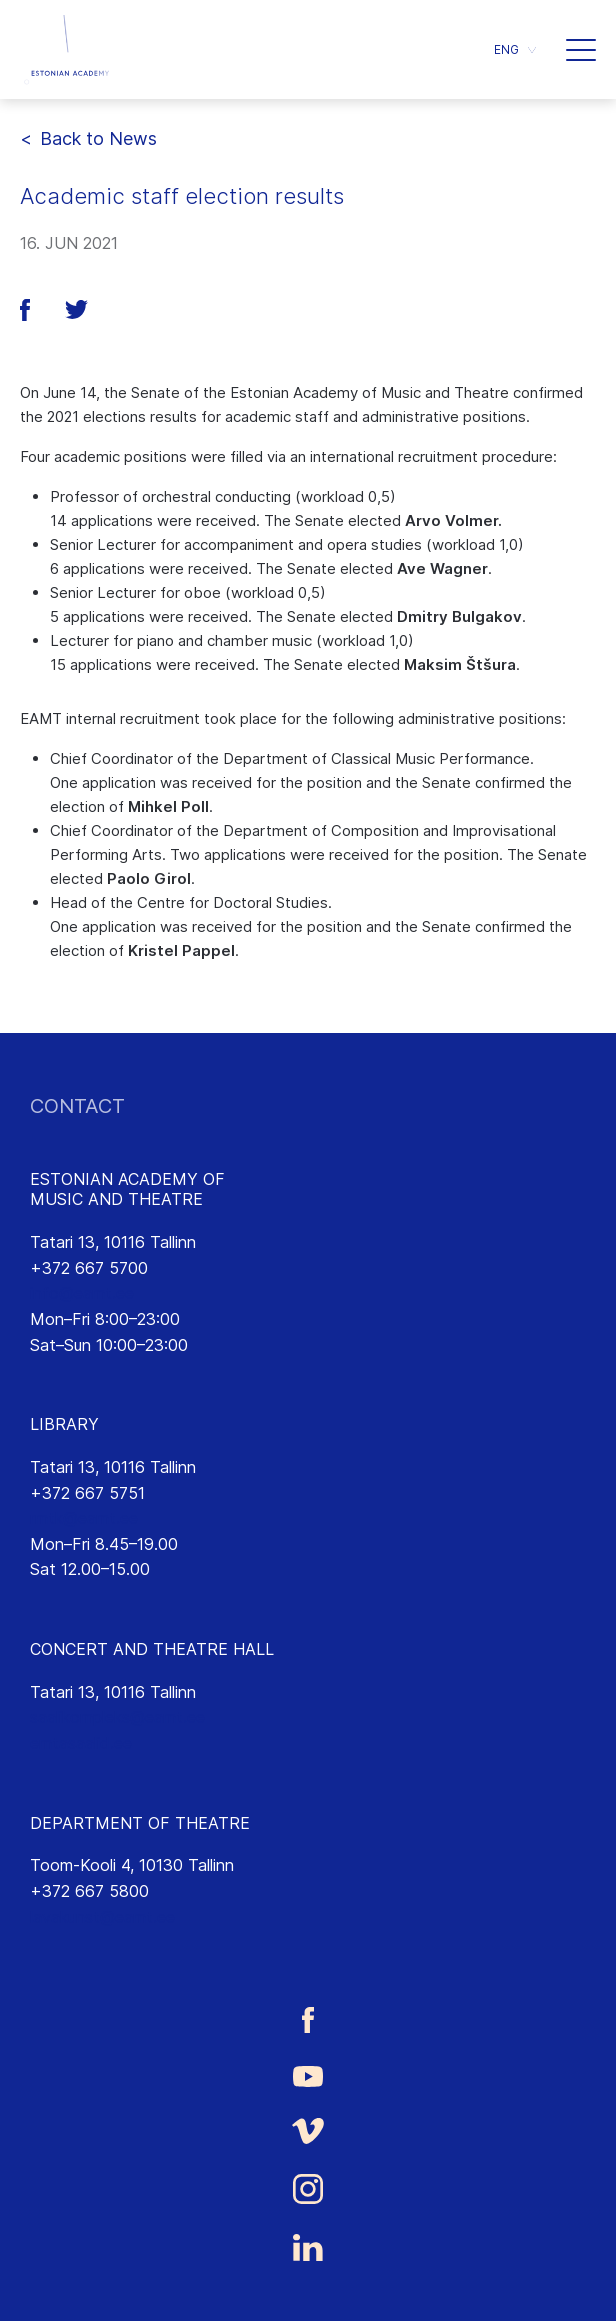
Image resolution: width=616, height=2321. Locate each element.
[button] (581, 50)
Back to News (98, 138)
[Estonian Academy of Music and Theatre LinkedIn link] (308, 2248)
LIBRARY (64, 1424)
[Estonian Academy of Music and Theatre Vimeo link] (308, 2130)
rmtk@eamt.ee (84, 1518)
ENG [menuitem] (506, 49)
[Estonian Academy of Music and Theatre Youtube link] (308, 2075)
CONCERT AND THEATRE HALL (152, 1649)
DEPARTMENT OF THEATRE (140, 1823)
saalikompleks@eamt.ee (117, 1717)
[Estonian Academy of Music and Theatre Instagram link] (308, 2189)
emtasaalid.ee (81, 1743)
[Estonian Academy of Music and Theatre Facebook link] (308, 2019)
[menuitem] (515, 49)
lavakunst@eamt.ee (102, 1917)
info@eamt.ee (82, 1293)
